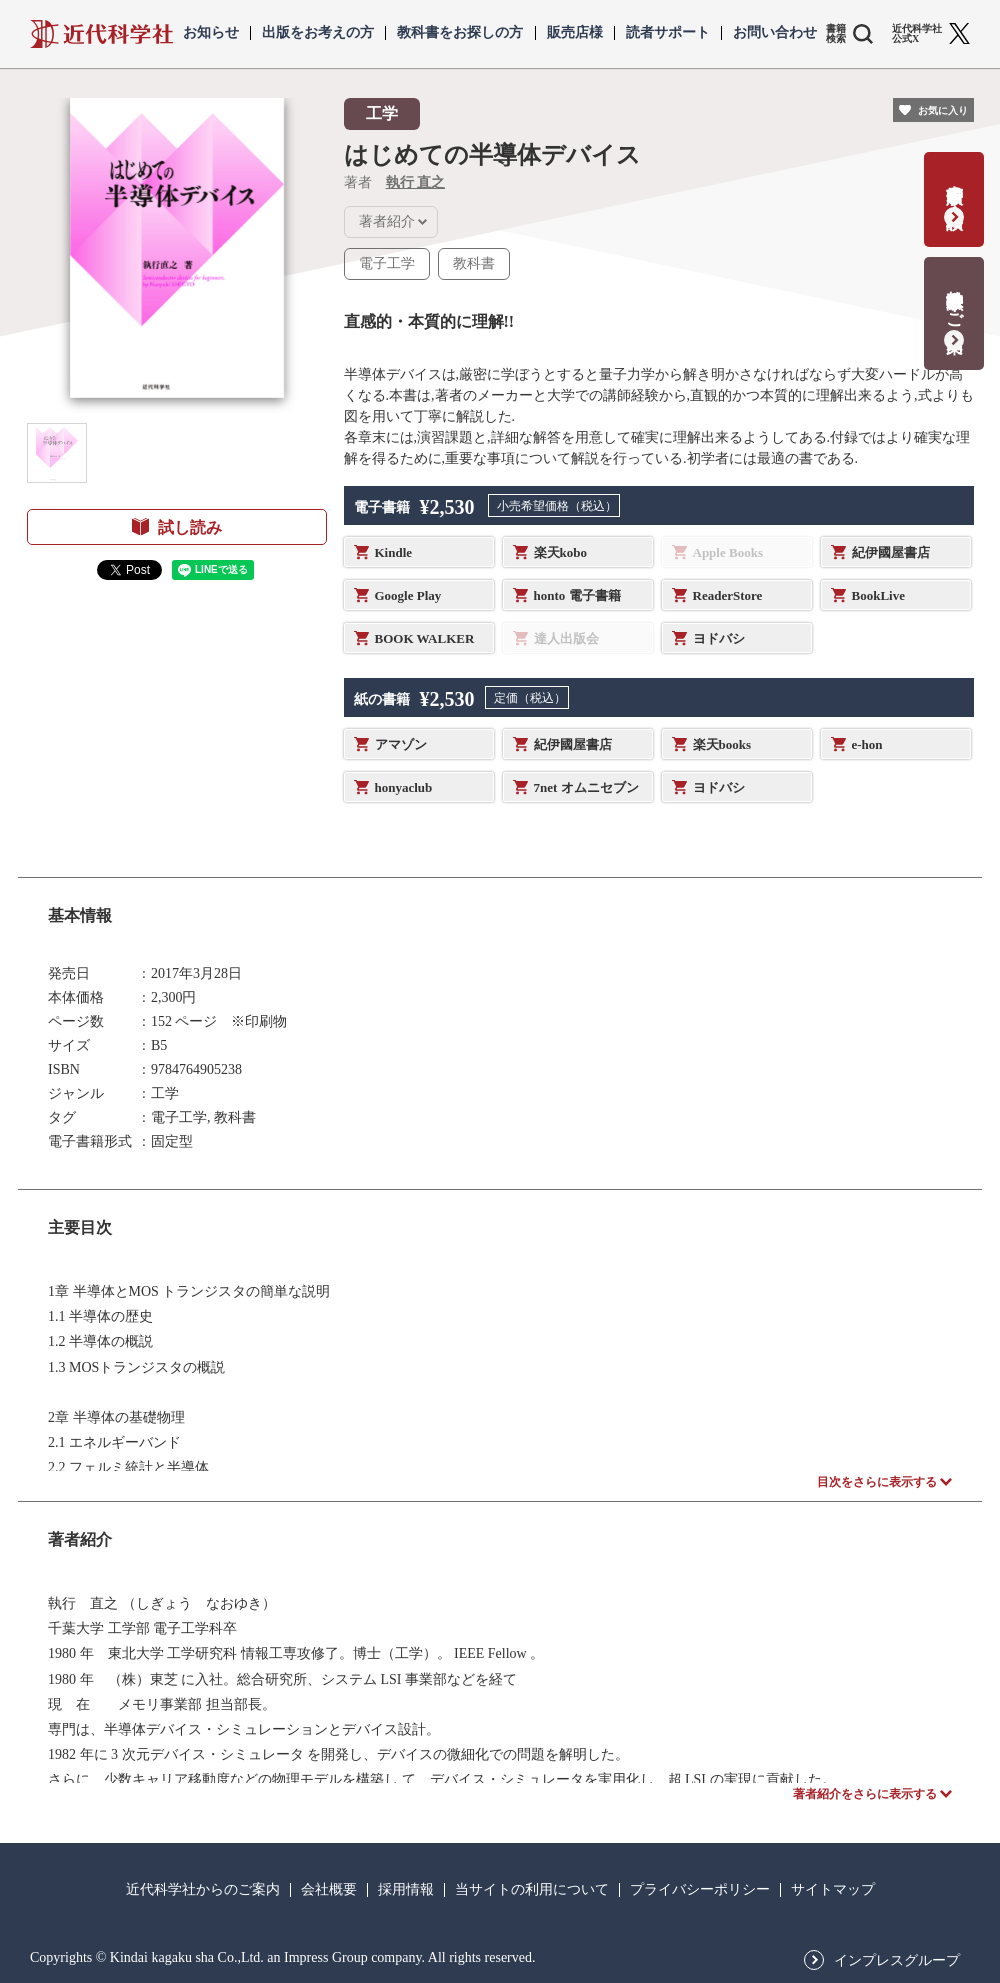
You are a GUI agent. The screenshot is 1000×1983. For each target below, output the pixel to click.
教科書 (474, 263)
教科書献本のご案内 (954, 300)
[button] (57, 453)
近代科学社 (101, 34)
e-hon (867, 744)
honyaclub (404, 787)
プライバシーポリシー (700, 1890)
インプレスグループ (897, 1961)
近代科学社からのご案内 (203, 1890)
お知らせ (211, 33)
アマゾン (401, 744)
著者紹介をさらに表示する (865, 1794)
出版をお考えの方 (318, 33)
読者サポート (668, 33)
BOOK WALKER (425, 638)
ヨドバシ (719, 638)
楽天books (722, 744)
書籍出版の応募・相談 (954, 186)
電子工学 (387, 263)
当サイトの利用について (532, 1890)
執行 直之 (416, 182)
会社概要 (329, 1890)
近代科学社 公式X (917, 34)
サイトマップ (833, 1890)
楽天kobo (560, 552)
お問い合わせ (775, 33)
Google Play (408, 595)
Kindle (394, 552)
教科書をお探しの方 (460, 33)
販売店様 (575, 33)
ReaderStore (728, 595)
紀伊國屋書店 (891, 552)
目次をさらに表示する (877, 1482)
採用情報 (406, 1890)
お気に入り (943, 110)
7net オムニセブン (586, 787)
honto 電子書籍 (577, 595)
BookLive (878, 595)
